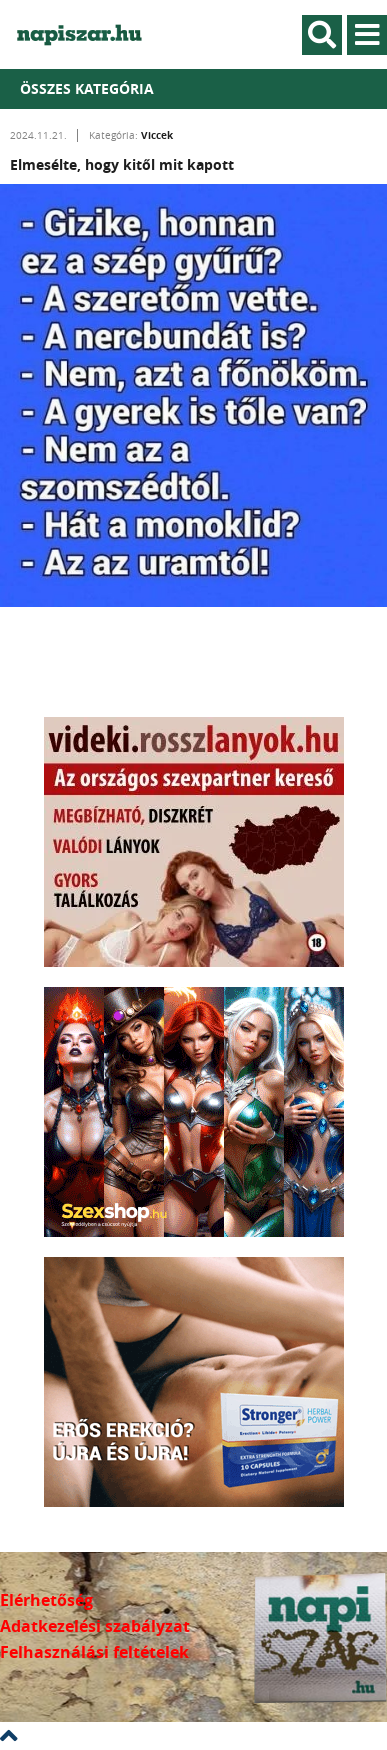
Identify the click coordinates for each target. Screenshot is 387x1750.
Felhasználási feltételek (94, 1652)
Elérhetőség (46, 1600)
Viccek (157, 135)
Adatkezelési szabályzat (95, 1626)
